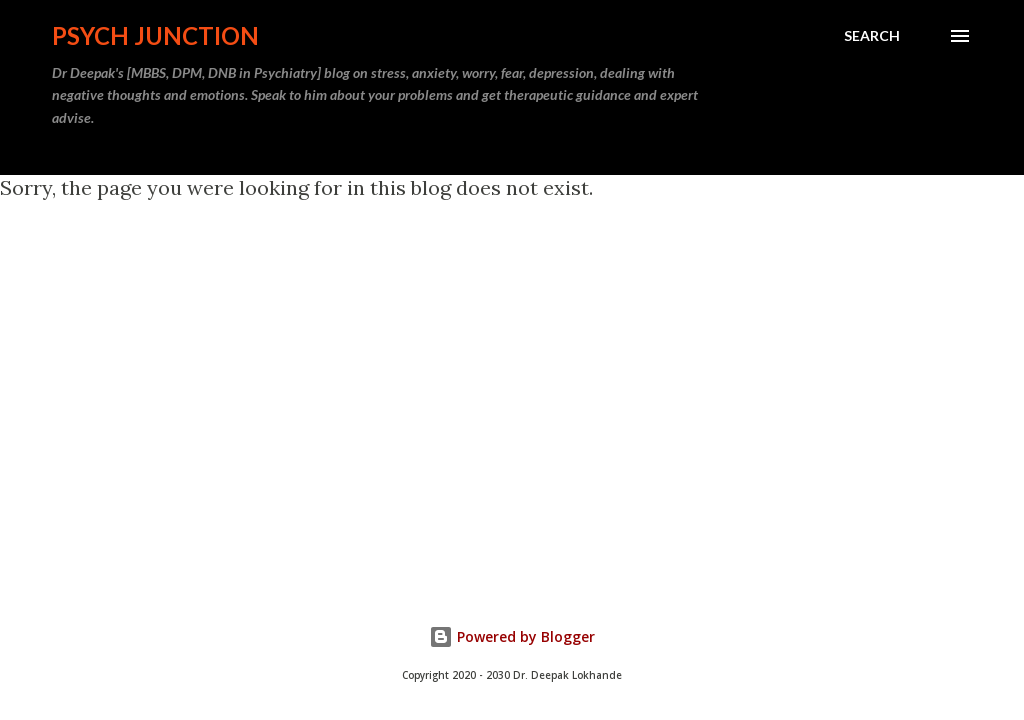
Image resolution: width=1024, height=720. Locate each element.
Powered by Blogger (512, 636)
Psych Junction (155, 35)
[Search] (872, 36)
